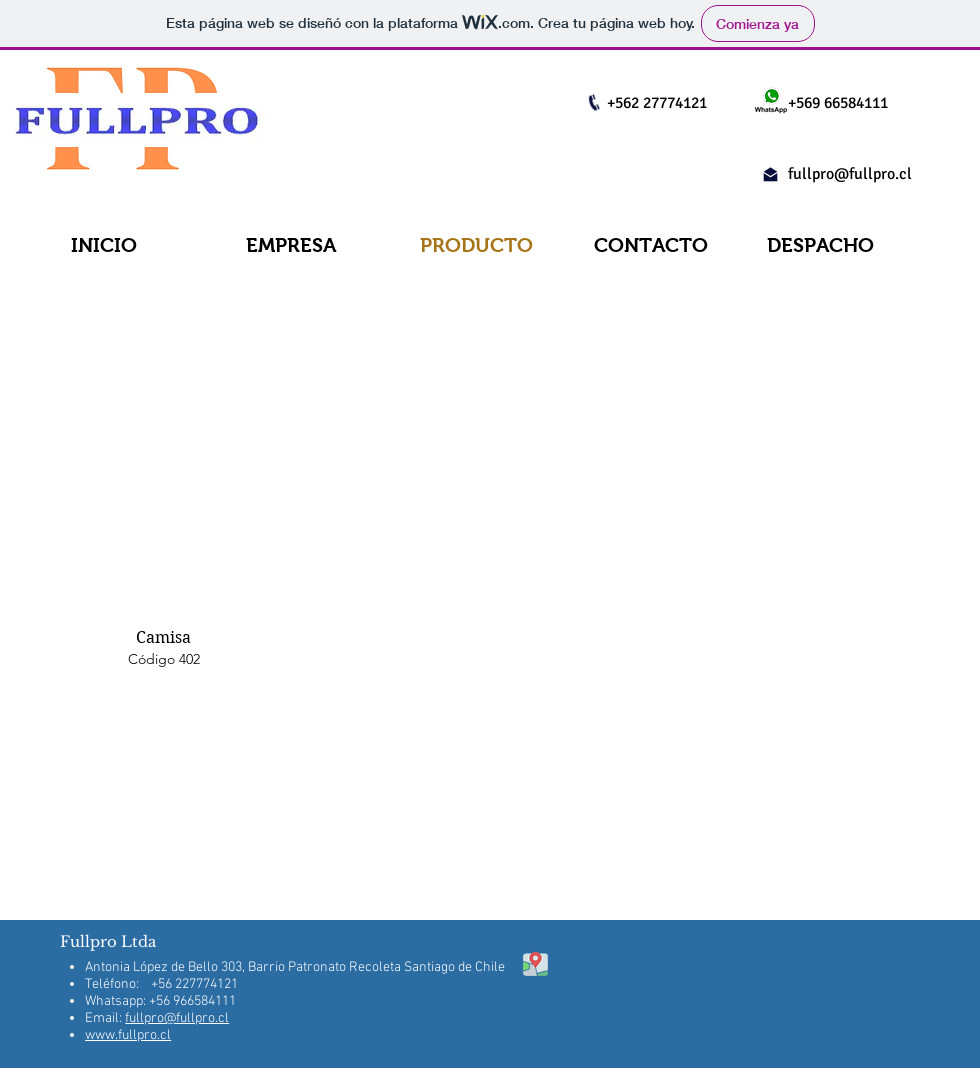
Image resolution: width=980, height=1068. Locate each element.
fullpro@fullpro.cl (850, 174)
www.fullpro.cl (128, 1035)
